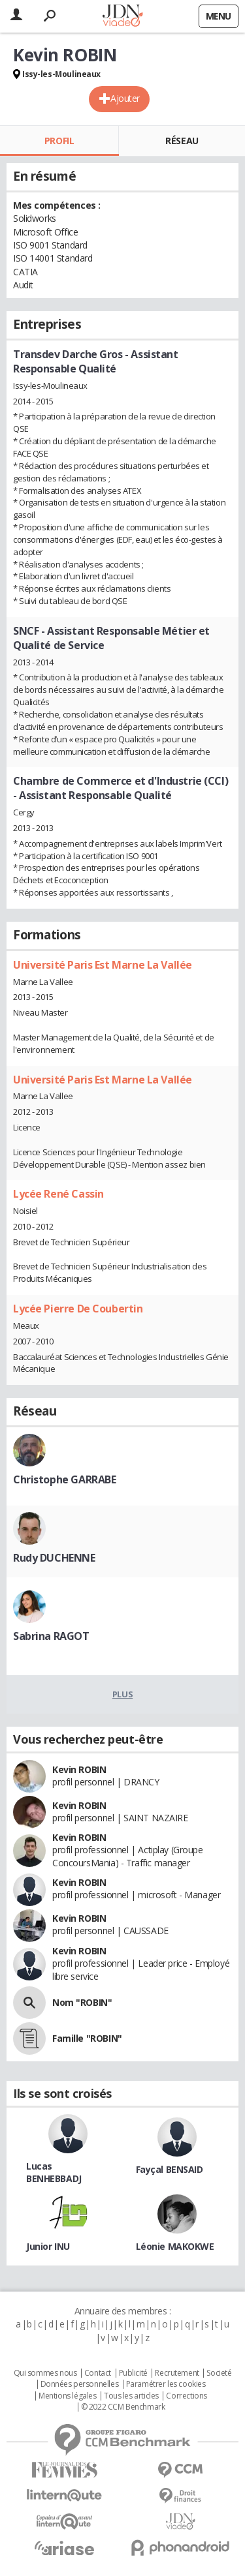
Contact (97, 2373)
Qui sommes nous (45, 2373)
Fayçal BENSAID (169, 2169)
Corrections (186, 2396)
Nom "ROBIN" (82, 2002)
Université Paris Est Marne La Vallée (102, 965)
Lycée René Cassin (58, 1194)
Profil (59, 140)
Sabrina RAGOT (51, 1636)
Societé (218, 2373)
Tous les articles (131, 2396)
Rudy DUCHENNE (54, 1558)
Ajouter (125, 98)
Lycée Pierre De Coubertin (78, 1308)
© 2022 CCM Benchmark (123, 2407)
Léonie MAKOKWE (175, 2246)
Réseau (181, 140)
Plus (122, 1694)
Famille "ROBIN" (87, 2038)
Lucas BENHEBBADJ (54, 2172)
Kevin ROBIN (79, 1769)
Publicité (133, 2373)
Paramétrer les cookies (166, 2384)
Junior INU (48, 2246)
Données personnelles (80, 2384)
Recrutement (177, 2373)
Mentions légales (67, 2396)
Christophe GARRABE (64, 1479)
